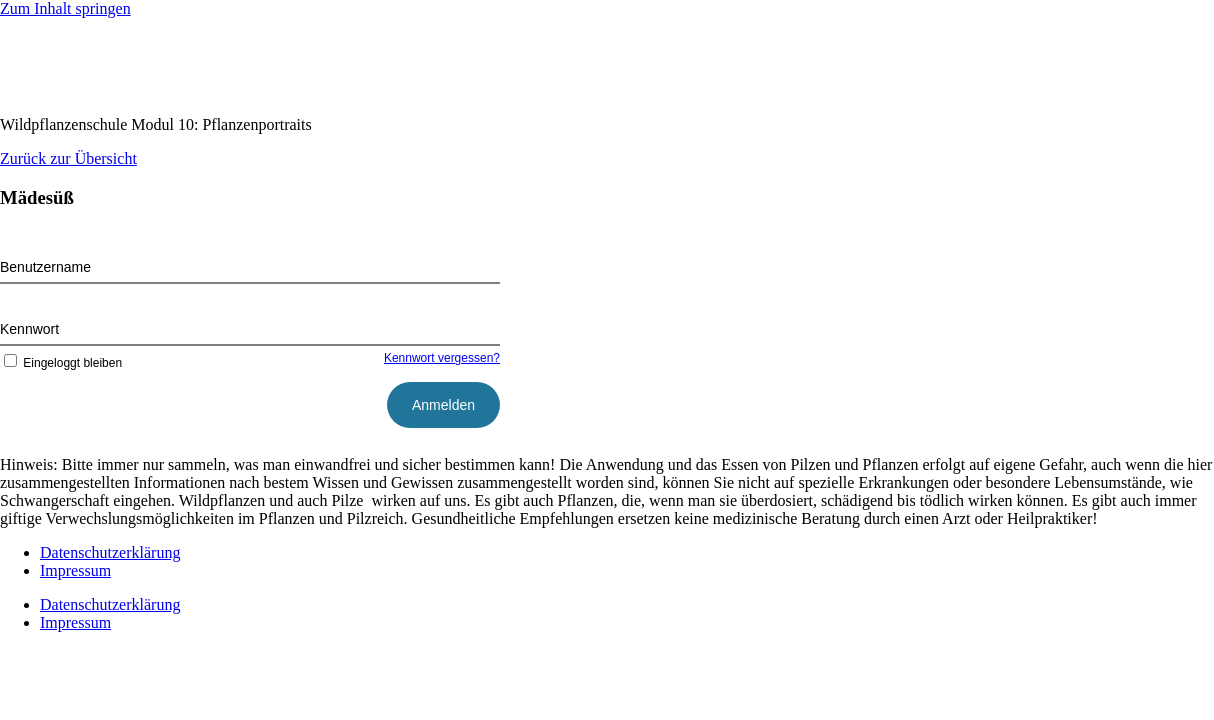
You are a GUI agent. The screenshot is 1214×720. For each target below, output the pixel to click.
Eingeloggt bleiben (61, 363)
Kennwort (29, 329)
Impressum (75, 570)
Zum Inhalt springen (65, 8)
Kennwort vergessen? (442, 358)
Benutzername (45, 267)
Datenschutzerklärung (110, 552)
